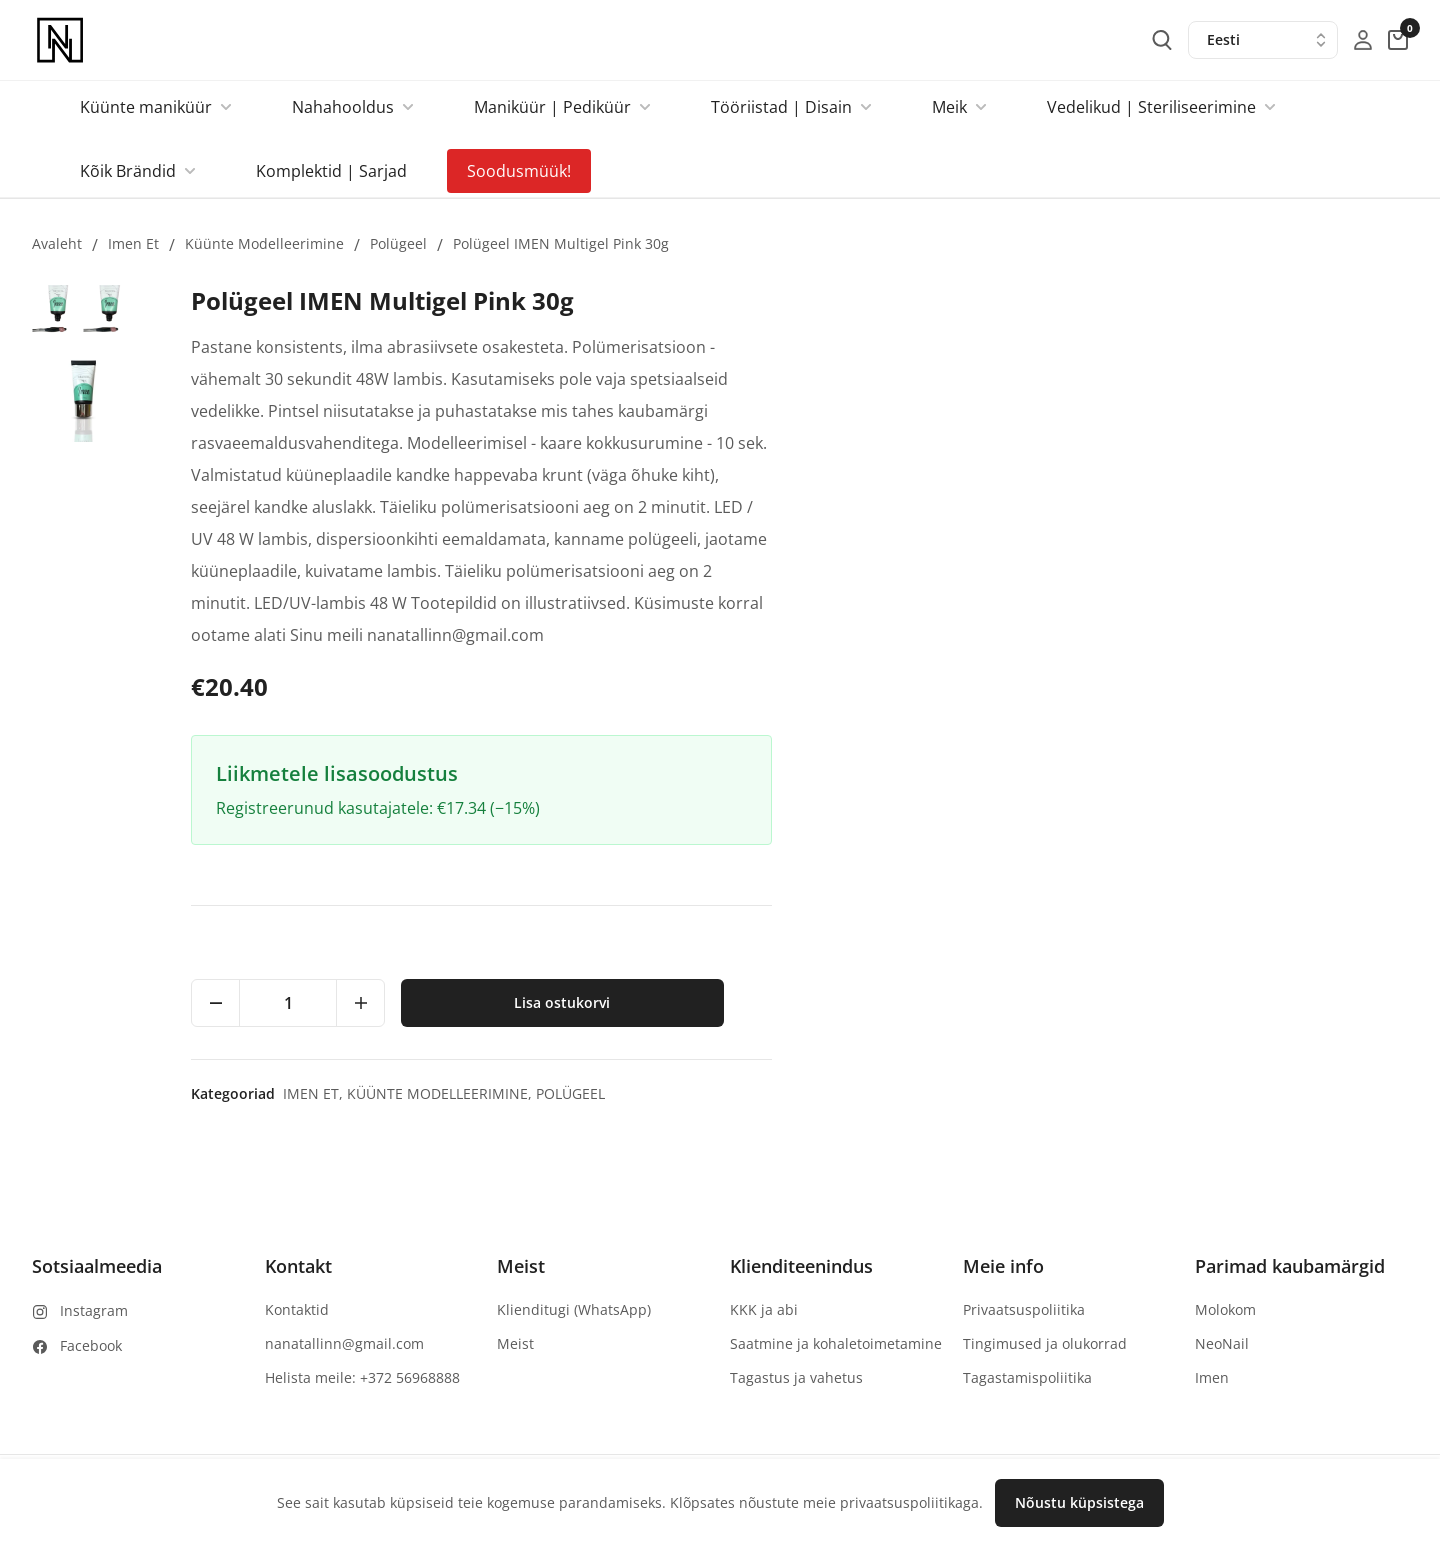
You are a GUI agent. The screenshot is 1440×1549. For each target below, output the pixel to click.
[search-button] (1162, 40)
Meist (515, 1343)
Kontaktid (297, 1309)
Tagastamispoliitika (1027, 1377)
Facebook (91, 1345)
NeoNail (1222, 1343)
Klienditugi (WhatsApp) (574, 1309)
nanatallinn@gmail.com (344, 1343)
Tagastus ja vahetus (796, 1377)
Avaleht (57, 243)
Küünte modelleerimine (264, 243)
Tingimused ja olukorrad (1045, 1343)
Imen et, (952, 1093)
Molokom (1225, 1309)
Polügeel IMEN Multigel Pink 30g (561, 243)
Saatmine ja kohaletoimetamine (836, 1343)
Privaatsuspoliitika (1024, 1309)
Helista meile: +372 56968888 (362, 1377)
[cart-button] (1398, 40)
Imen (1212, 1377)
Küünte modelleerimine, (1078, 1093)
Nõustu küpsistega (1079, 1502)
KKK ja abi (764, 1309)
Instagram (94, 1310)
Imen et (133, 243)
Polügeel (398, 243)
